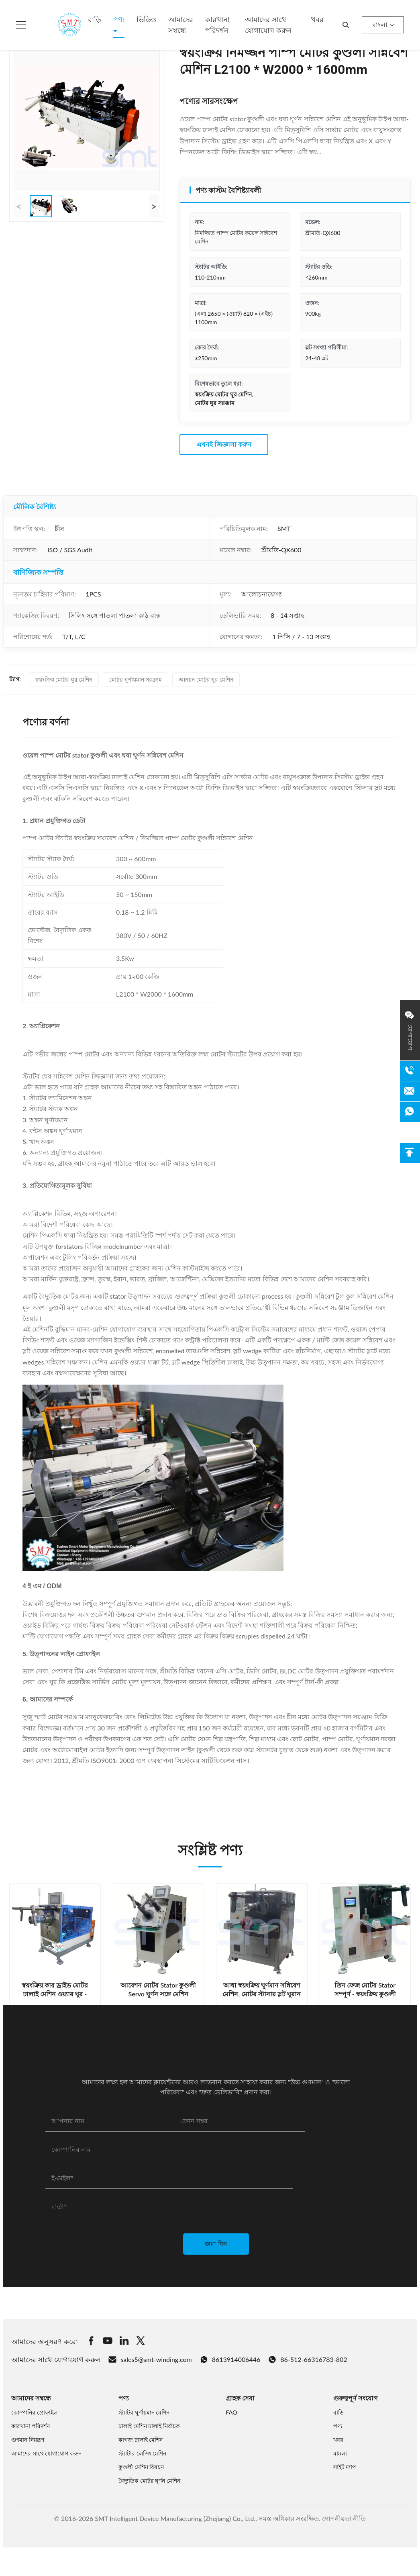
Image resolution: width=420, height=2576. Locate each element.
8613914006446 (230, 2359)
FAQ (231, 2412)
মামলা (340, 2453)
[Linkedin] (124, 2341)
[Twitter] (140, 2341)
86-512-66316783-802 (307, 2359)
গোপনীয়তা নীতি (344, 2518)
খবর (317, 19)
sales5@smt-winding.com (150, 2359)
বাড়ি (94, 19)
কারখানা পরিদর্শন (217, 25)
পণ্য (118, 19)
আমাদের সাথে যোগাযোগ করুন (268, 25)
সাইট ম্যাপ (345, 2467)
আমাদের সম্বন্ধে (180, 25)
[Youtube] (107, 2341)
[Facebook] (91, 2341)
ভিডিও (146, 19)
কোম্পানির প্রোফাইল (34, 2412)
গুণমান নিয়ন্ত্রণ (27, 2439)
